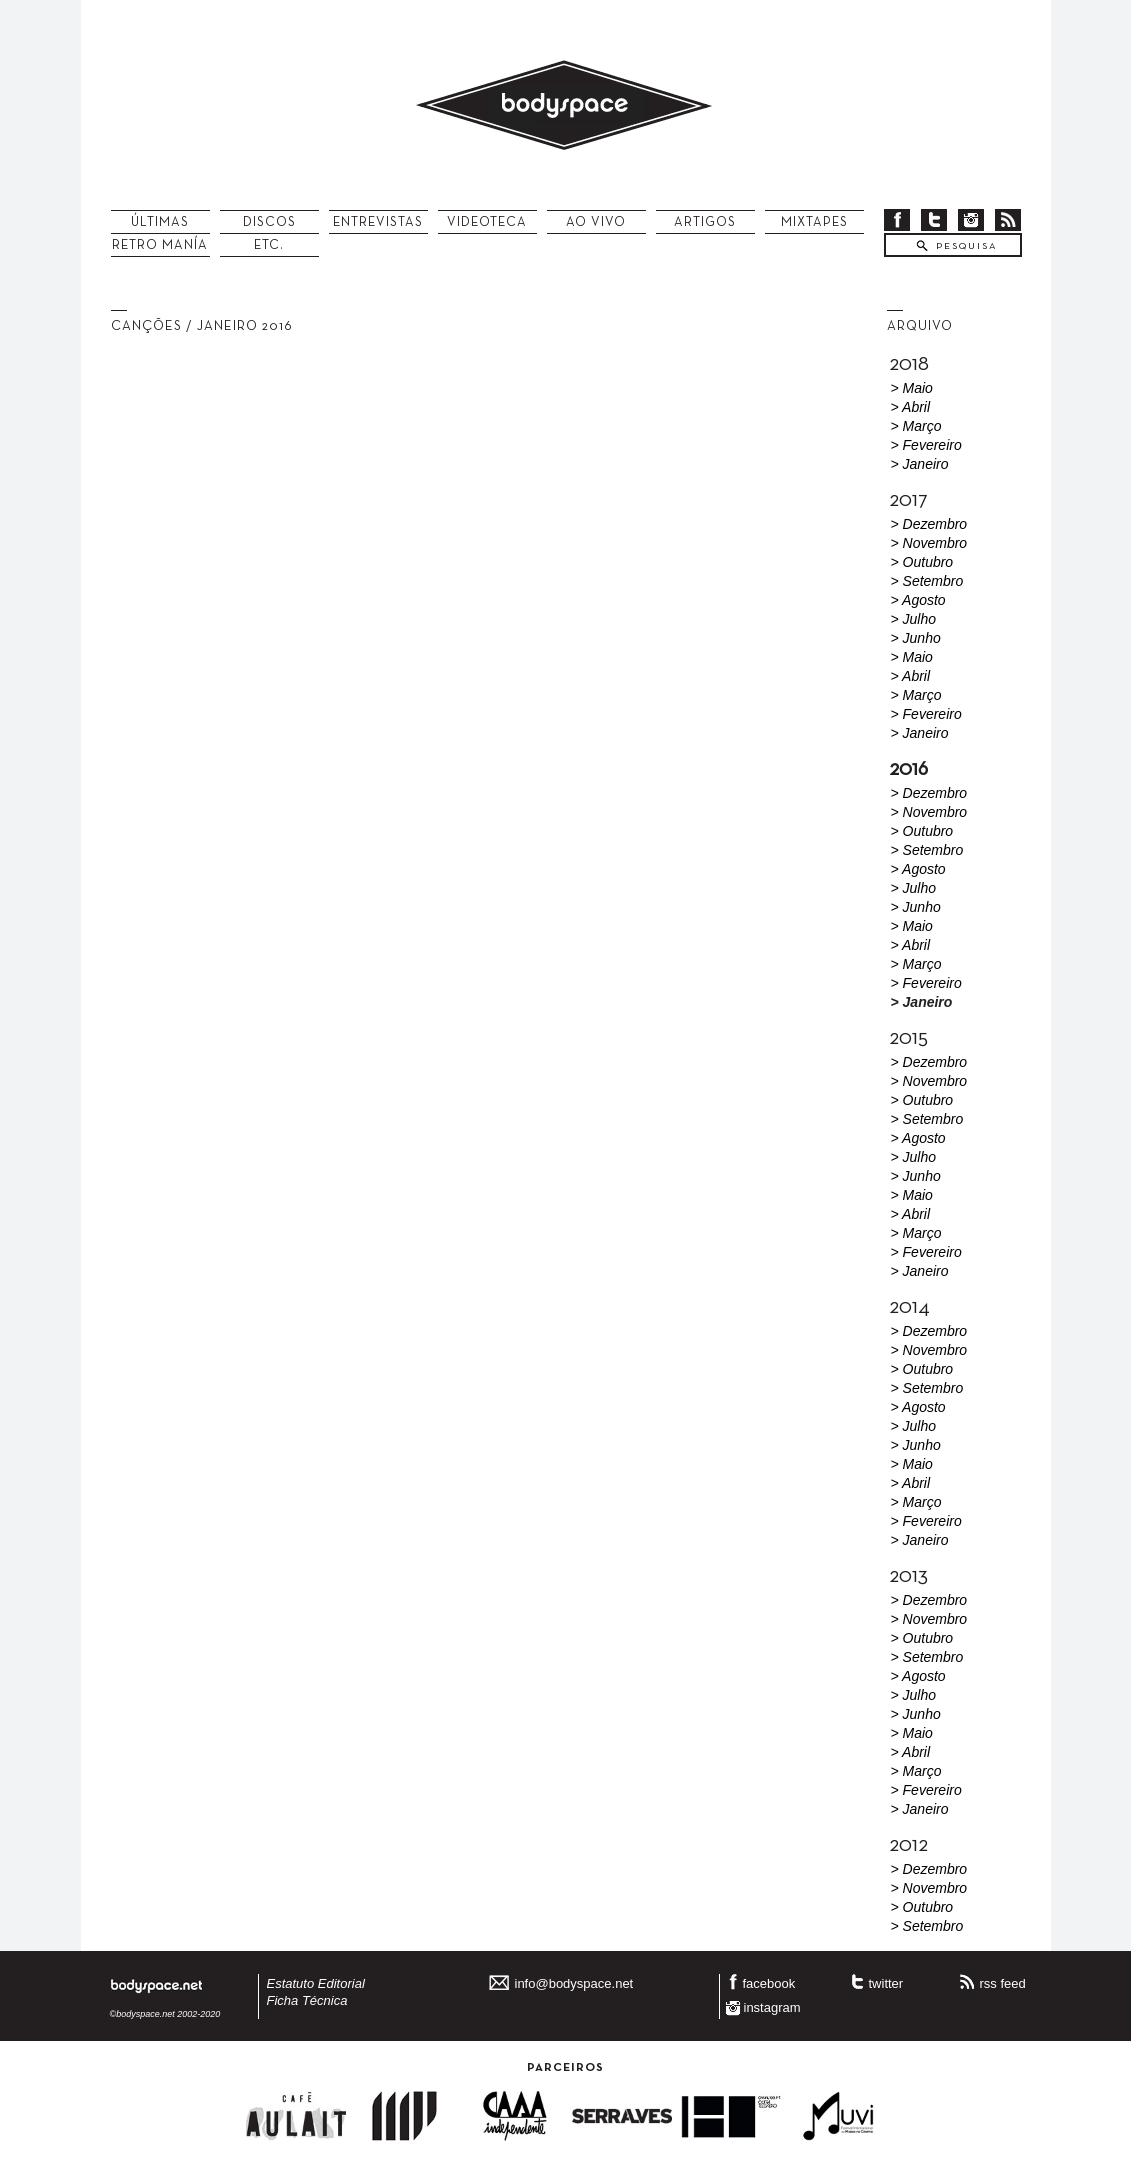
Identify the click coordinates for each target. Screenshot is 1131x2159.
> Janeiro (920, 464)
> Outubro (922, 562)
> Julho (914, 619)
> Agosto (918, 600)
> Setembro (927, 581)
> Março (916, 426)
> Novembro (929, 543)
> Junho (916, 638)
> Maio (912, 388)
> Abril (911, 407)
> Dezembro (929, 524)
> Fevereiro (926, 445)
